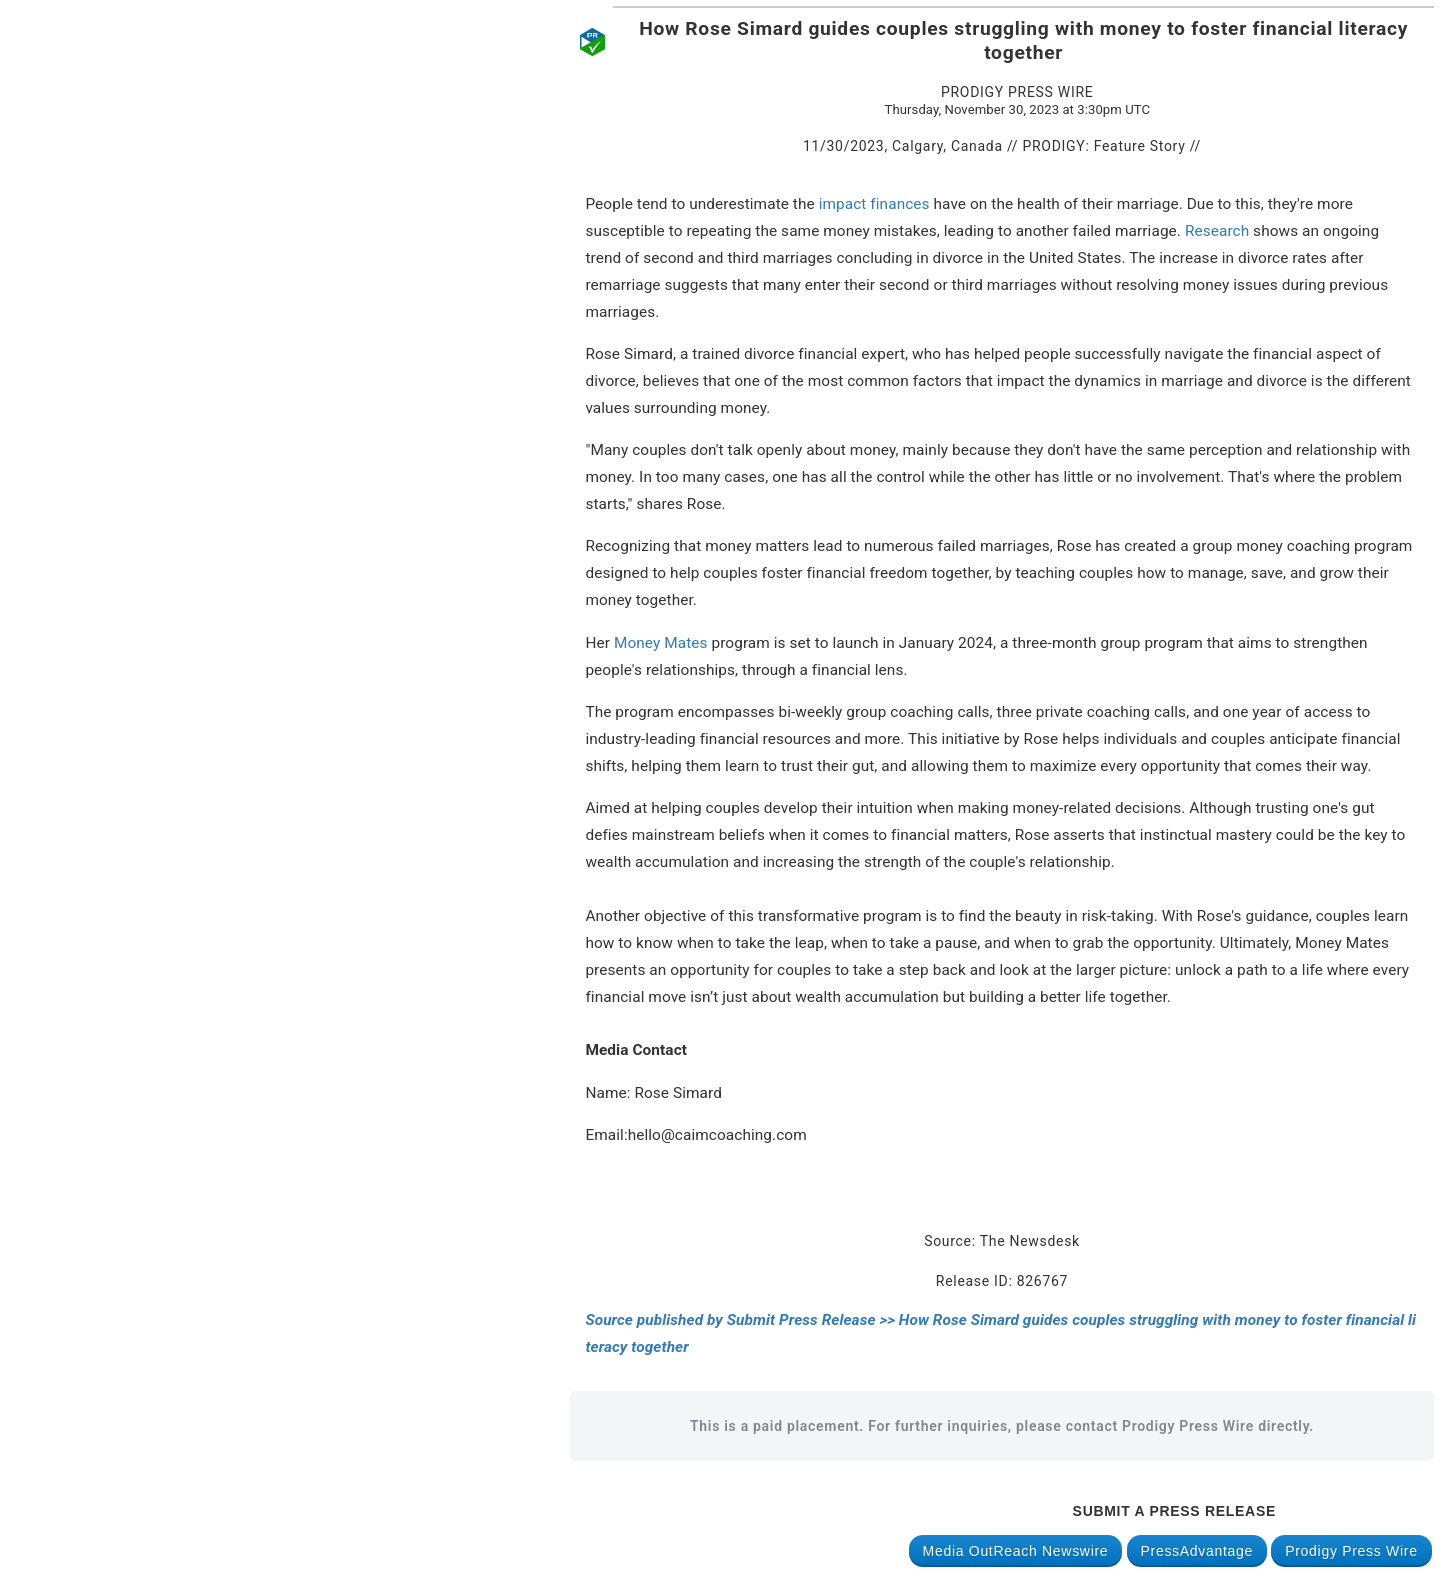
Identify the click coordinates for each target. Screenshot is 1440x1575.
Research (1217, 231)
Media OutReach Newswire (1016, 1551)
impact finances (874, 204)
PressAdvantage (1197, 1551)
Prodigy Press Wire (1351, 1551)
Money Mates (661, 643)
